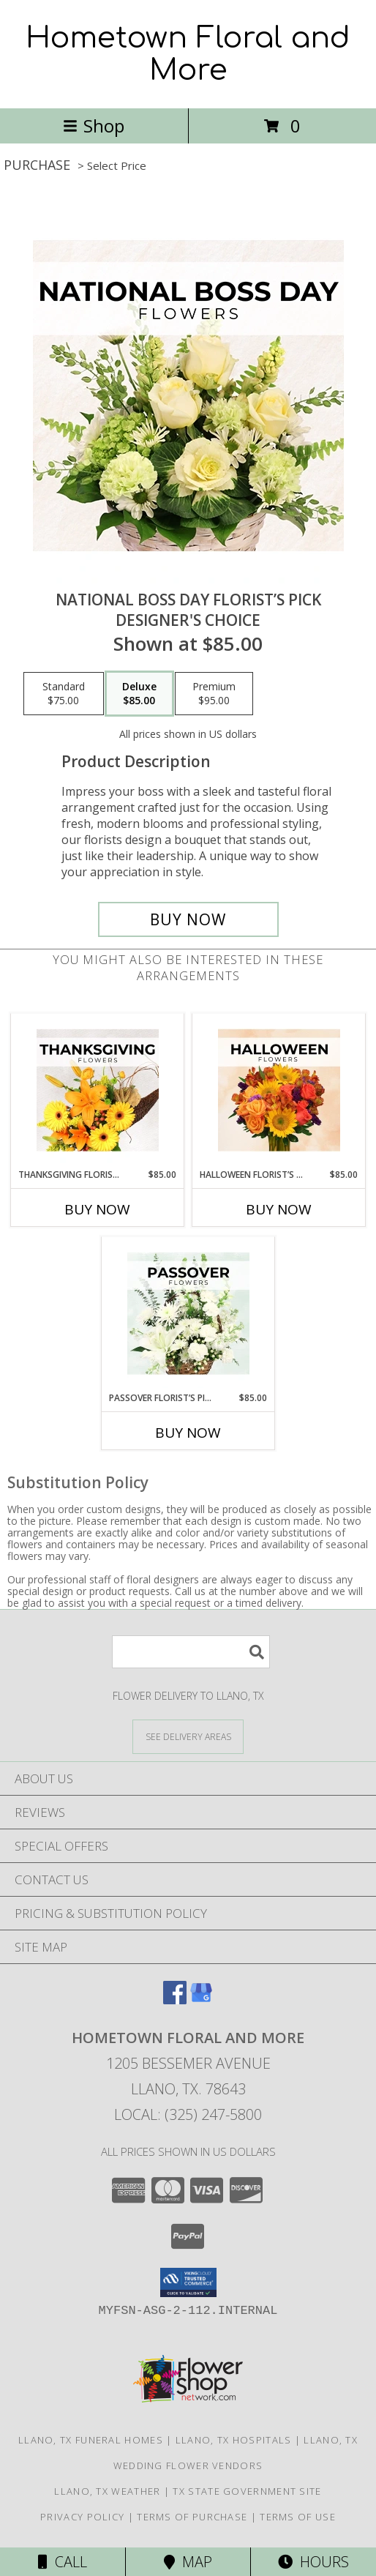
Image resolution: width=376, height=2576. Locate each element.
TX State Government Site (247, 2491)
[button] (188, 2282)
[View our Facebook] (175, 1999)
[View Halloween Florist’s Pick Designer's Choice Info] (279, 1091)
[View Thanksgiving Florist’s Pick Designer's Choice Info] (98, 1091)
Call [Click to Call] (62, 2562)
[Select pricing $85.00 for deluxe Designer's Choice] (139, 694)
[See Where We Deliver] (188, 1736)
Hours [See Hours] (313, 2562)
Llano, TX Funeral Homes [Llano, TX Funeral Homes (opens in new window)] (90, 2439)
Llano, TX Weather (107, 2491)
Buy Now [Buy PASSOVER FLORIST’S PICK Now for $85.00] (188, 1432)
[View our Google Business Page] (201, 1999)
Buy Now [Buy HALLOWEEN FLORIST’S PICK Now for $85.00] (279, 1209)
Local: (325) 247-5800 (188, 2114)
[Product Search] (191, 1651)
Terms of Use (298, 2516)
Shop (93, 125)
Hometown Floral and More (188, 54)
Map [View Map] (188, 2562)
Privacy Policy (82, 2516)
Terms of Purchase (192, 2516)
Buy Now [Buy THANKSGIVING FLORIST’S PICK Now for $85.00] (97, 1209)
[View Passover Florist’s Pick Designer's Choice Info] (188, 1314)
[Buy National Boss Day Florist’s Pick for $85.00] (188, 919)
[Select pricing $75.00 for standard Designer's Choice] (63, 694)
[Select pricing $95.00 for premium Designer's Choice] (214, 694)
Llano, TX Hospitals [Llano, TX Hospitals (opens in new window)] (234, 2439)
